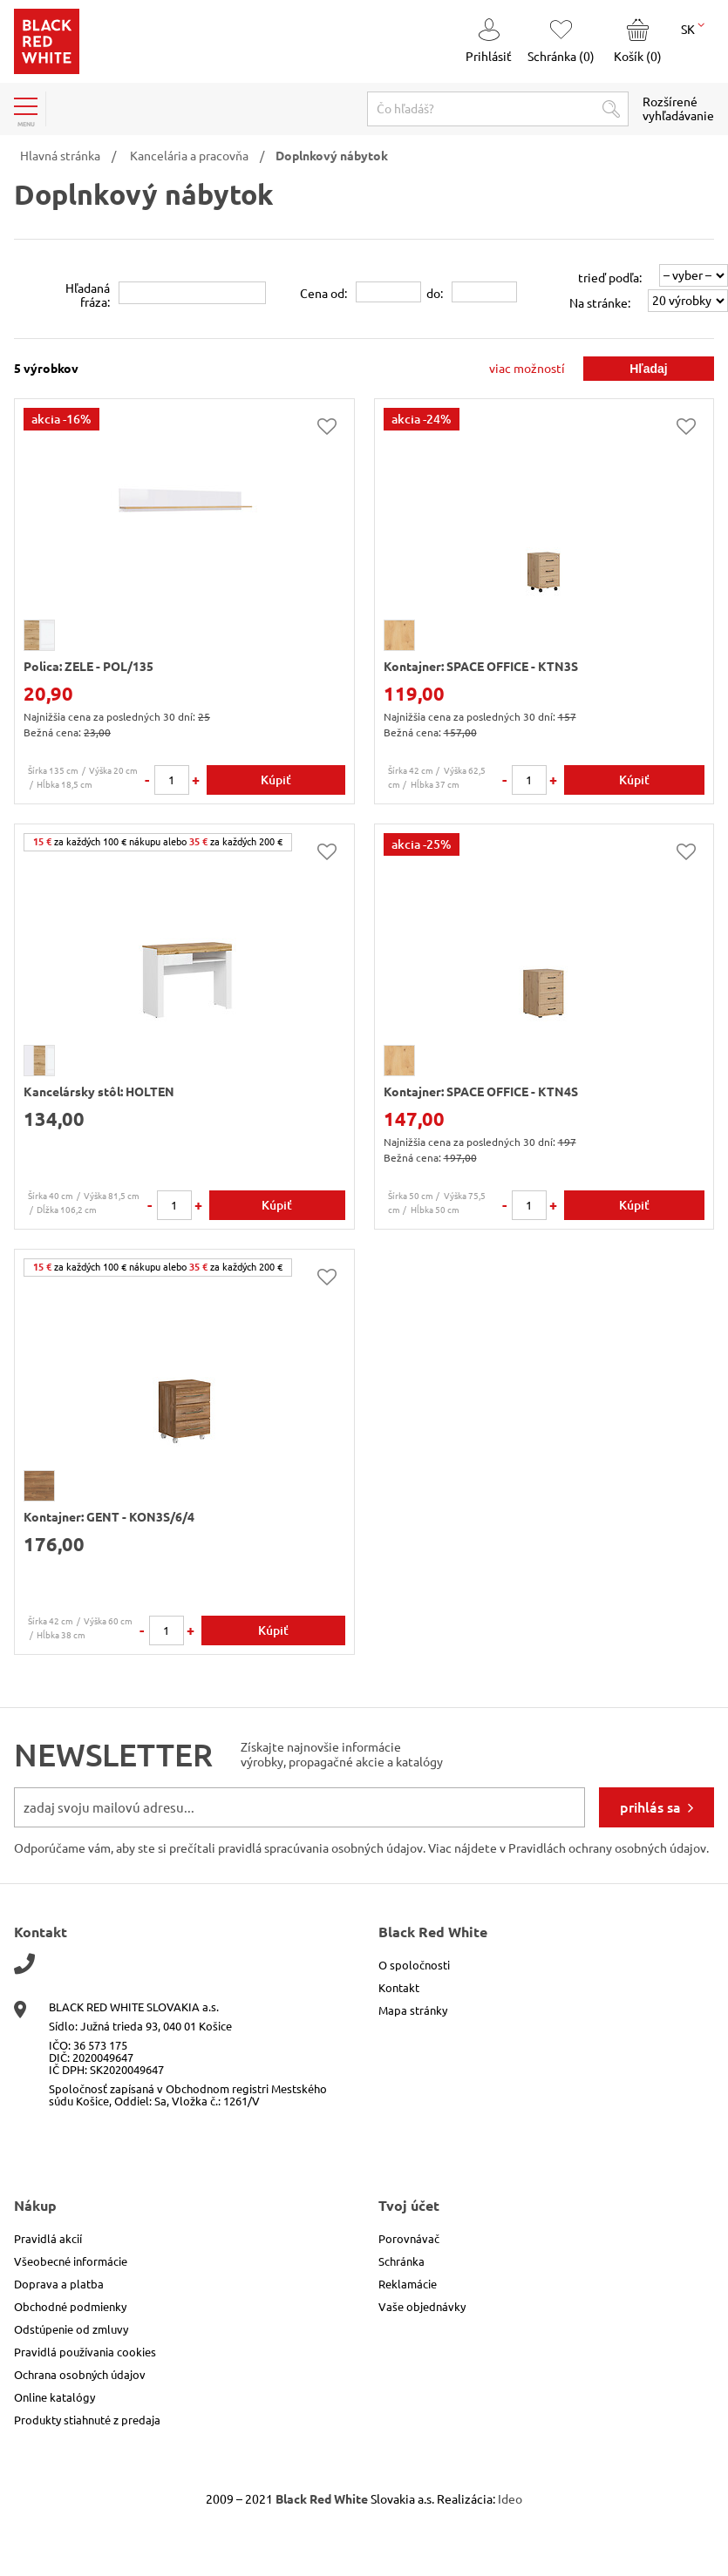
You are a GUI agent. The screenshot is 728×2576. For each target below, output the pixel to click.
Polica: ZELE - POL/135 (88, 667)
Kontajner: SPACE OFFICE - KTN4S (481, 1092)
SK (692, 28)
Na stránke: (599, 303)
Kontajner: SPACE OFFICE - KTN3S (481, 667)
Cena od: (323, 294)
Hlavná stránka (60, 156)
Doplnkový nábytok (332, 156)
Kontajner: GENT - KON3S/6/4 (109, 1517)
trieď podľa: (610, 278)
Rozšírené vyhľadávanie (678, 109)
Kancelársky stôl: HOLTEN (99, 1092)
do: (434, 294)
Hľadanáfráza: (87, 295)
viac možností (527, 369)
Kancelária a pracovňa (189, 156)
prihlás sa (650, 1807)
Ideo (510, 2499)
